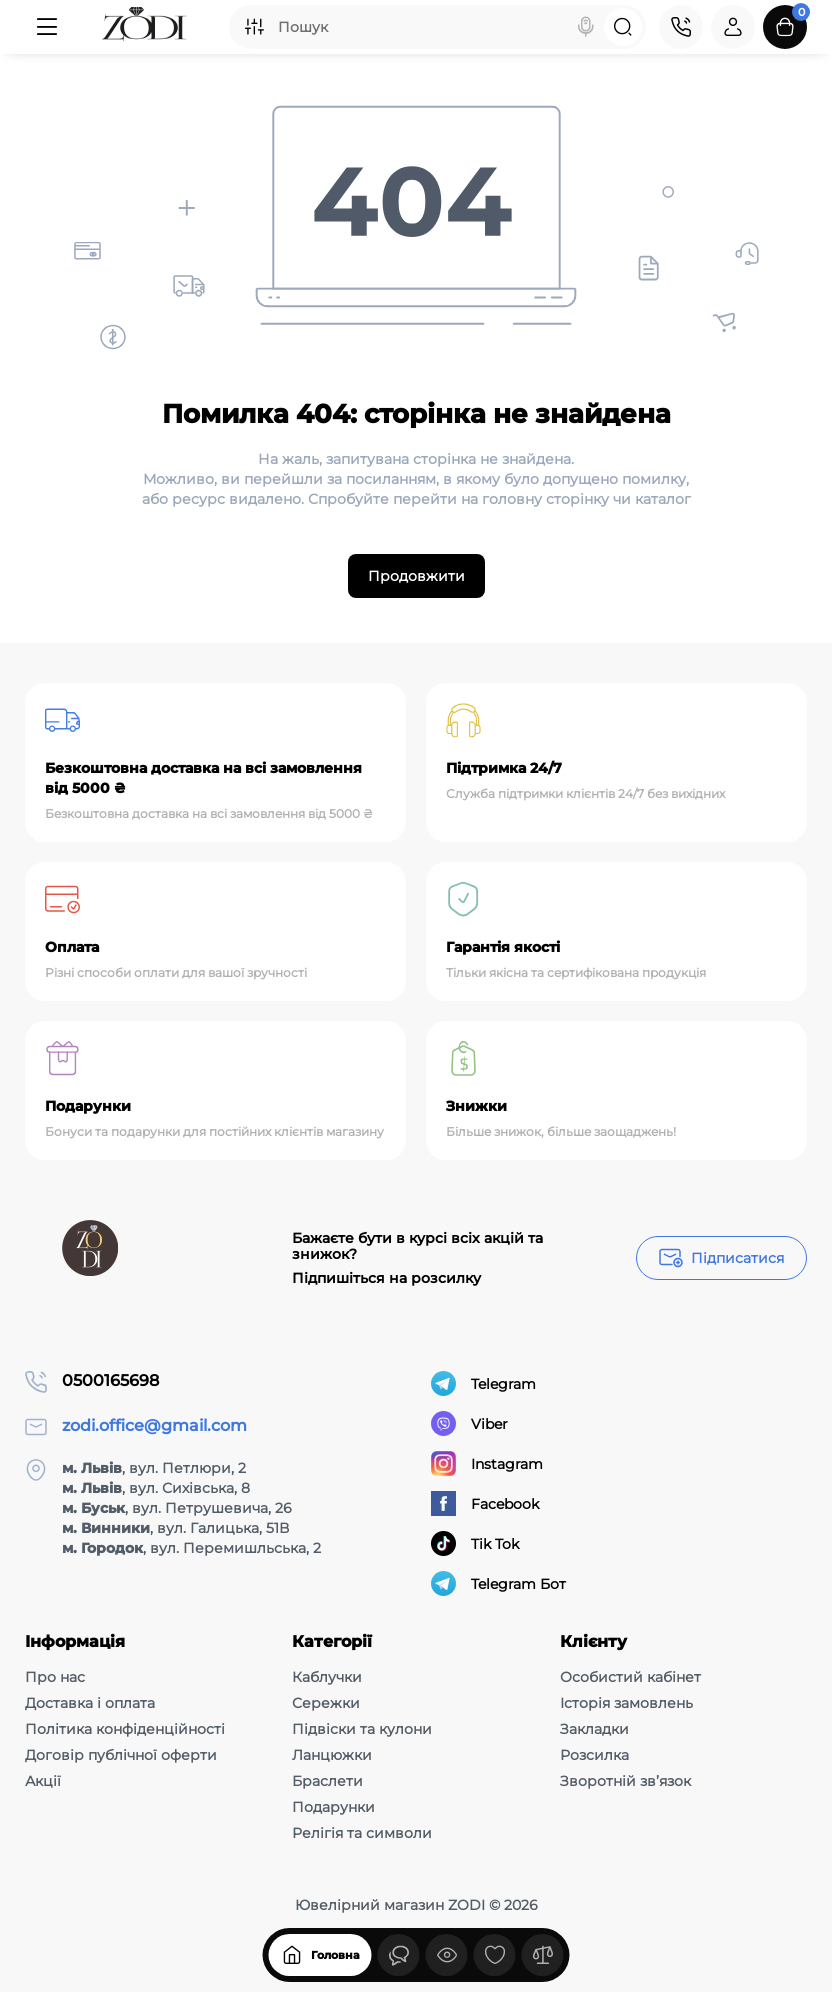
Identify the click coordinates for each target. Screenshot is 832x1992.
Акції (43, 1781)
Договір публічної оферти (121, 1755)
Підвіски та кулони (362, 1729)
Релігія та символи (362, 1833)
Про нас (55, 1677)
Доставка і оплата (90, 1703)
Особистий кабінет (630, 1677)
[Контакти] (681, 27)
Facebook (485, 1503)
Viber (469, 1423)
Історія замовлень (626, 1703)
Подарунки (333, 1807)
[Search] (586, 27)
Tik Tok (475, 1543)
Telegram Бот (498, 1583)
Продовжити (416, 576)
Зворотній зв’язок (625, 1781)
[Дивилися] (399, 1955)
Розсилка (594, 1755)
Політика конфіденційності (125, 1729)
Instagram (487, 1463)
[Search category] (254, 27)
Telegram (483, 1383)
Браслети (327, 1781)
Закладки (594, 1729)
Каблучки (327, 1677)
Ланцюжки (332, 1755)
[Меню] (47, 27)
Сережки (326, 1703)
